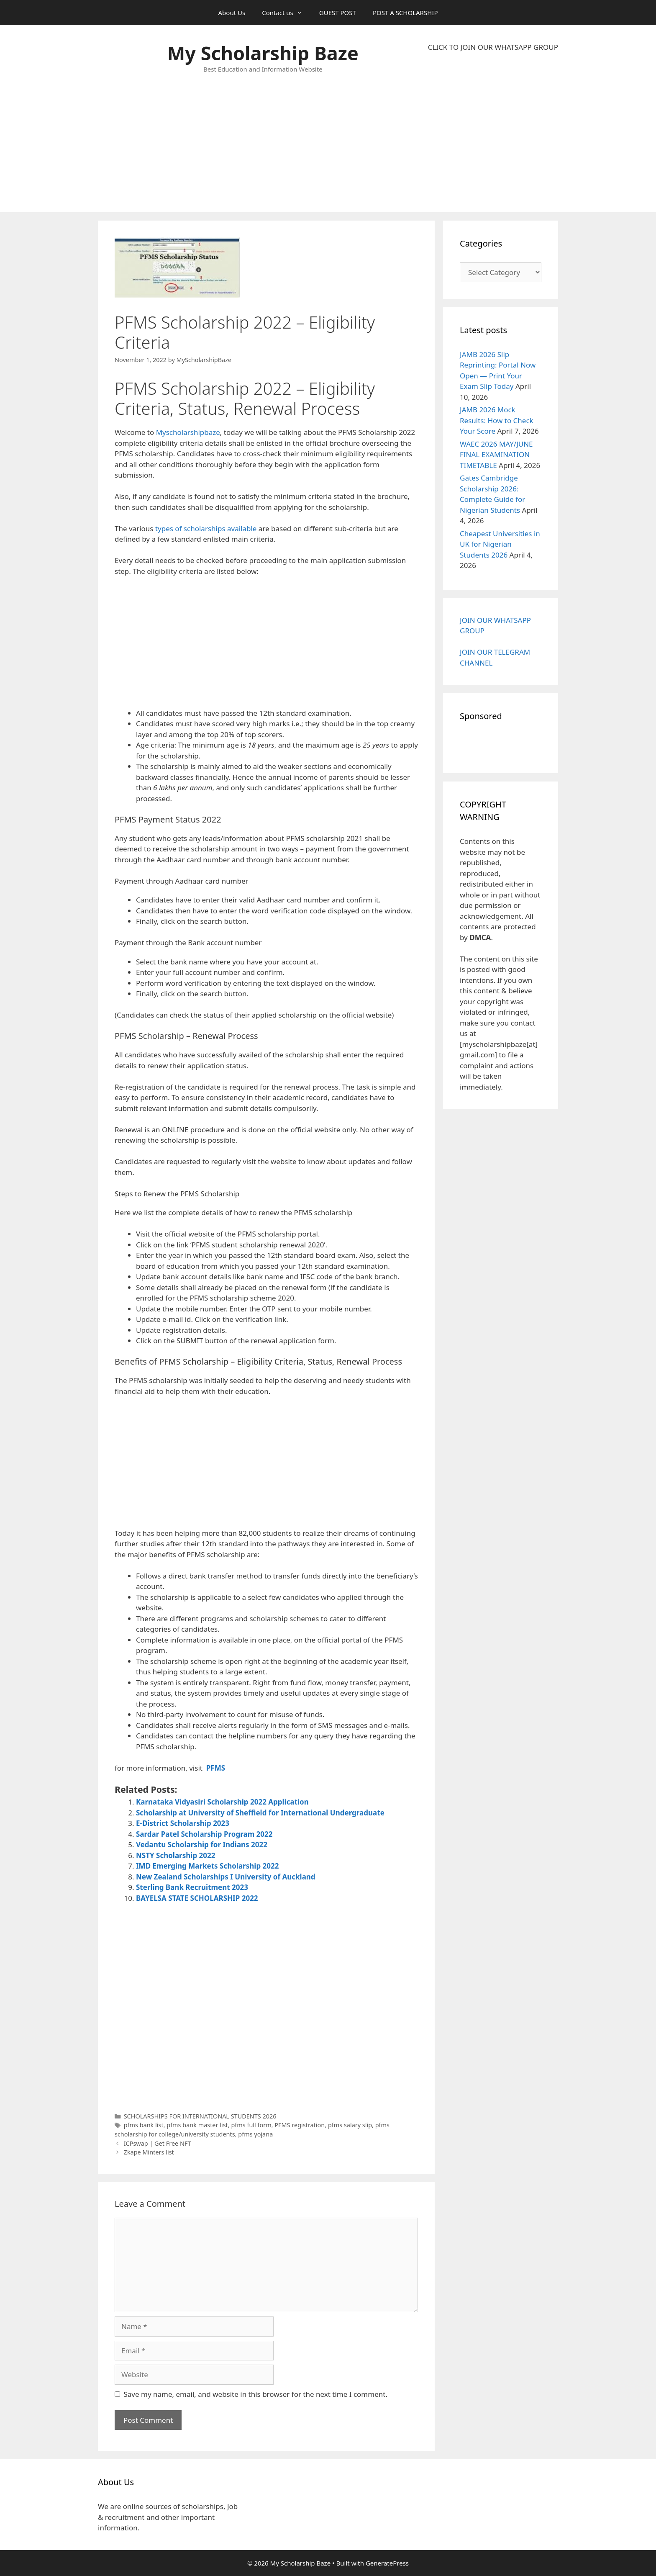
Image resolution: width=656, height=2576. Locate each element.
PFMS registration (299, 2125)
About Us (232, 12)
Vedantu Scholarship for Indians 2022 (201, 1844)
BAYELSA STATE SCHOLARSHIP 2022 (197, 1898)
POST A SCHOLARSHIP (405, 12)
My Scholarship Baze (263, 53)
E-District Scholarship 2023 (182, 1823)
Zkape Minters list (149, 2152)
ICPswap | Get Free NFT (157, 2143)
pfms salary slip (350, 2125)
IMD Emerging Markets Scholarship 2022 (207, 1866)
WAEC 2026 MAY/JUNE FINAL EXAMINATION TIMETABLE (496, 454)
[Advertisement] (493, 132)
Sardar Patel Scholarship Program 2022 (204, 1834)
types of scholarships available (206, 528)
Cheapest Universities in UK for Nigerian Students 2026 (500, 544)
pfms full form (251, 2125)
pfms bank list (144, 2125)
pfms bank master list (197, 2125)
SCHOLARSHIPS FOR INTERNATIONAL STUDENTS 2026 (200, 2116)
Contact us (286, 12)
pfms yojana (255, 2134)
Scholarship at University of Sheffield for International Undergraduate (260, 1813)
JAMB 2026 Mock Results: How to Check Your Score (496, 420)
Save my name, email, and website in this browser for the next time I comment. (255, 2394)
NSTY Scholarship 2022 (175, 1855)
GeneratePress (387, 2563)
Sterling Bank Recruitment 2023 (192, 1887)
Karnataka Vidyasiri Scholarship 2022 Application (222, 1802)
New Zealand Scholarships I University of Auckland (225, 1877)
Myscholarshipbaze (188, 432)
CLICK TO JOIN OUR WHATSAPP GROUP (493, 47)
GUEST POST (337, 12)
